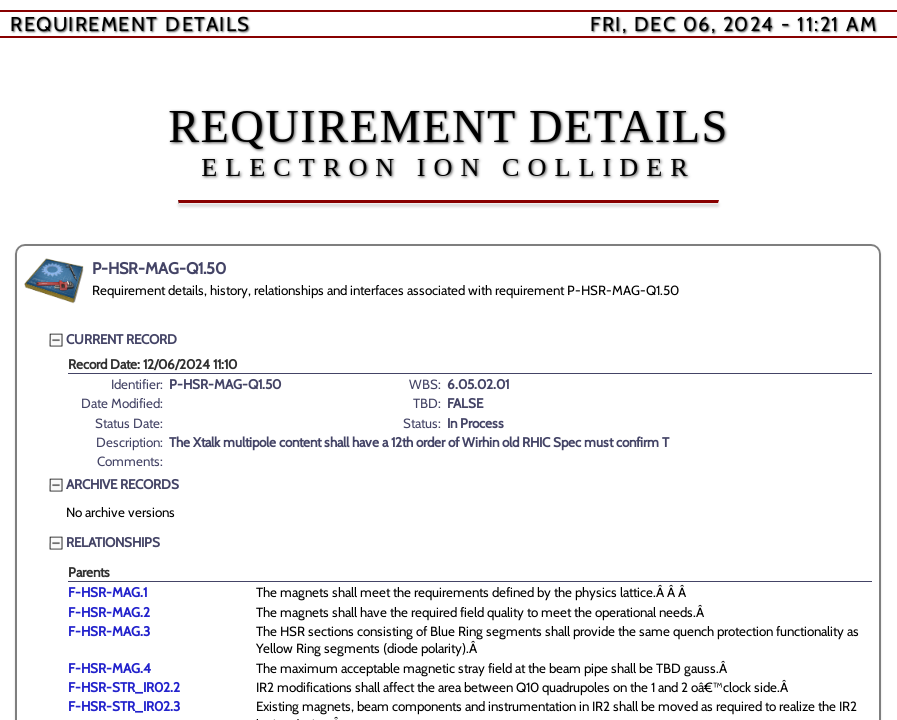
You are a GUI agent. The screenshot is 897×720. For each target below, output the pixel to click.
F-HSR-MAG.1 (107, 592)
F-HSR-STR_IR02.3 (124, 706)
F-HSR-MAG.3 (109, 631)
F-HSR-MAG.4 (109, 668)
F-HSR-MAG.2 (109, 612)
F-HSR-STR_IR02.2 (124, 687)
